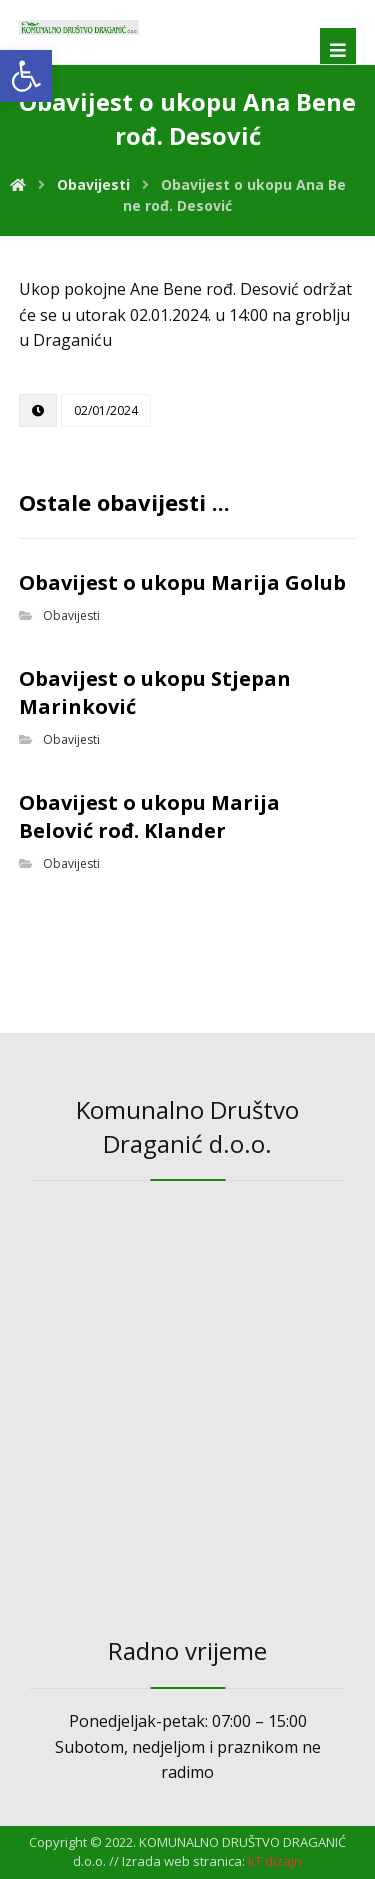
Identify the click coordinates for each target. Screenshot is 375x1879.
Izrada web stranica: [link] (183, 1861)
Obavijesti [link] (71, 615)
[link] (26, 76)
